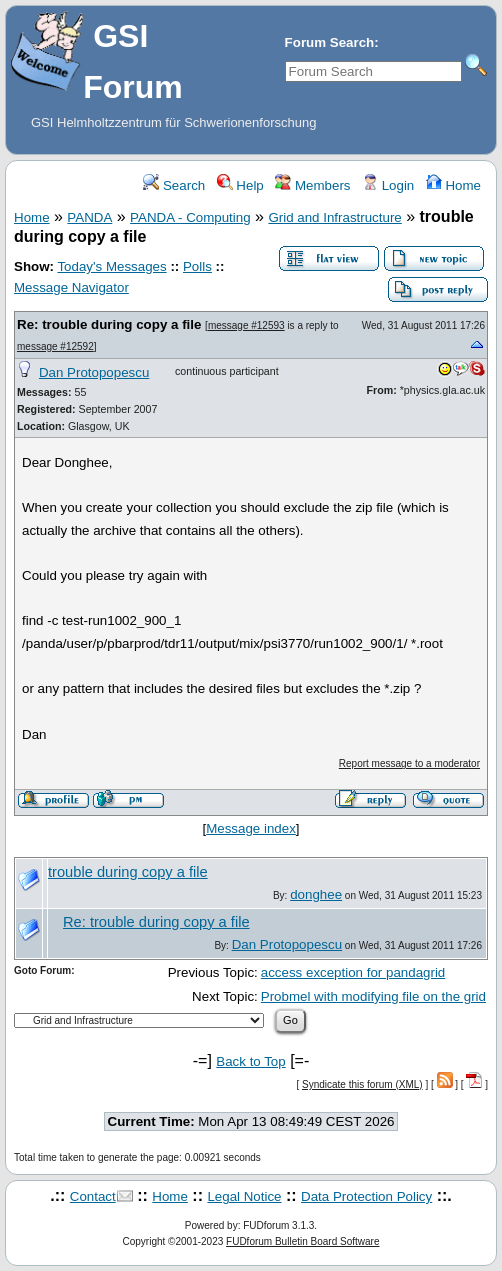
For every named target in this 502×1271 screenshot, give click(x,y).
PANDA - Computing (190, 217)
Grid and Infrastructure (334, 217)
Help (240, 185)
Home (453, 185)
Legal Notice (244, 1196)
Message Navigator (71, 287)
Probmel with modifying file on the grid (373, 996)
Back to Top (250, 1061)
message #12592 (55, 346)
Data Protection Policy (366, 1196)
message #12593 (246, 325)
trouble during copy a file (128, 872)
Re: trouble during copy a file (109, 324)
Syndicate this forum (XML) (362, 1084)
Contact (93, 1196)
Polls (197, 266)
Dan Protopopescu (94, 372)
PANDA (89, 217)
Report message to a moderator (409, 763)
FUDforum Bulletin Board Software (302, 1241)
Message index (251, 828)
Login (388, 185)
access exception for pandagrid (353, 972)
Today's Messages (111, 266)
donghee (316, 894)
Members (312, 185)
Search (174, 185)
